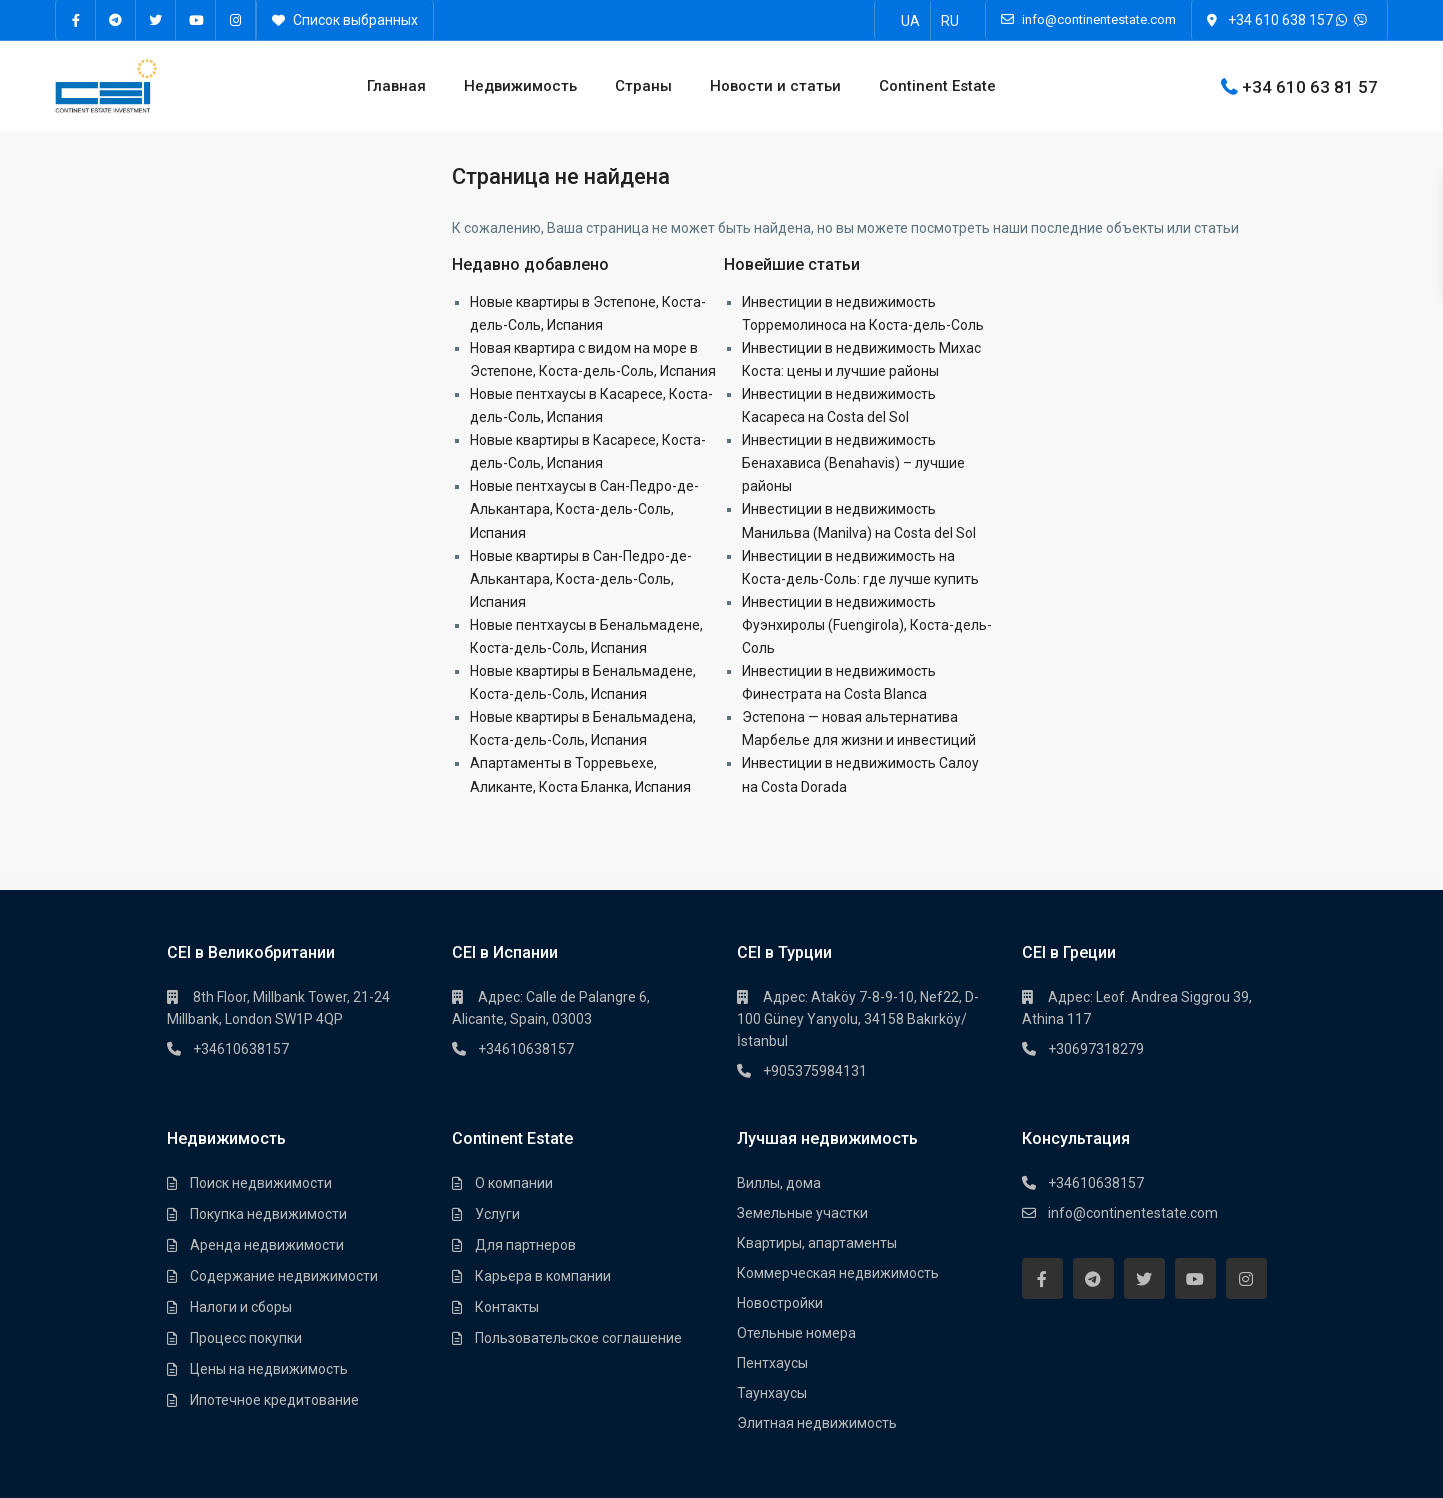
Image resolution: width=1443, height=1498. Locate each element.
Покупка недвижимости (268, 1214)
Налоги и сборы (241, 1307)
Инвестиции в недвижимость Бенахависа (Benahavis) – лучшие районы (853, 463)
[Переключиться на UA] (910, 20)
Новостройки (780, 1303)
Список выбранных (345, 20)
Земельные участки (802, 1213)
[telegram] (116, 20)
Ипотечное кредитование (274, 1400)
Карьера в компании (543, 1276)
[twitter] (156, 20)
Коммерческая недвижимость (838, 1273)
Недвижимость (520, 86)
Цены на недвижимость (269, 1369)
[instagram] (236, 20)
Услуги (497, 1214)
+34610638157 (241, 1049)
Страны (643, 86)
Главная (396, 86)
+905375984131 (815, 1071)
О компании (514, 1183)
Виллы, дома (779, 1183)
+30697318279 (1096, 1049)
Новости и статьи (775, 86)
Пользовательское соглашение (578, 1338)
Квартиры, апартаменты (817, 1243)
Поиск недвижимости (261, 1183)
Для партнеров (525, 1245)
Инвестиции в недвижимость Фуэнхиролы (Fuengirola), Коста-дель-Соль (867, 625)
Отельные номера (796, 1333)
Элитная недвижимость (817, 1423)
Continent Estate (937, 86)
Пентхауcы (772, 1363)
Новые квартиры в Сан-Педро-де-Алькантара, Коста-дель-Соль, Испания (581, 579)
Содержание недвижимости (284, 1276)
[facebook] (76, 20)
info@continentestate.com (1133, 1213)
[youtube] (196, 20)
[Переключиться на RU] (950, 20)
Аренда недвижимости (267, 1245)
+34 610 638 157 (1280, 20)
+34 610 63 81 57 (1310, 86)
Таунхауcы (772, 1393)
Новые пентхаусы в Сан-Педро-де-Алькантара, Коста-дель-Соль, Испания (584, 509)
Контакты (507, 1307)
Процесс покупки (246, 1338)
